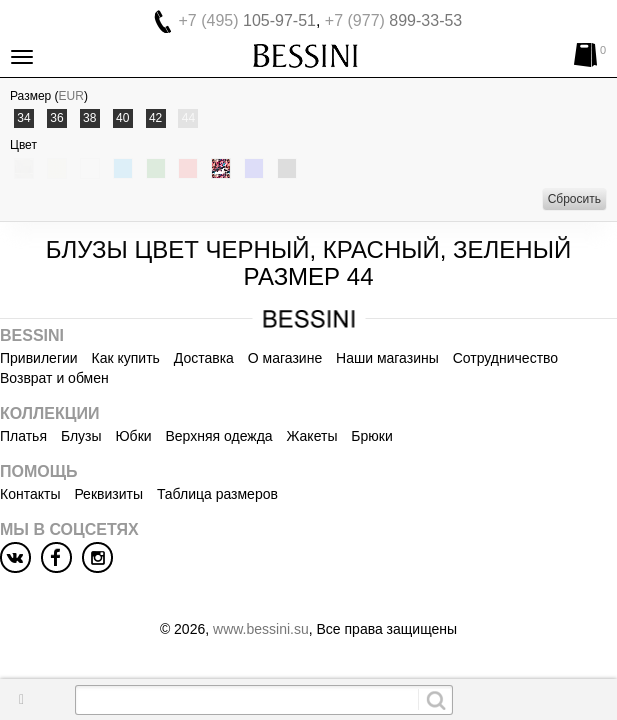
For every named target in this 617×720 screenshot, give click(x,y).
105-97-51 (247, 20)
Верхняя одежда (218, 436)
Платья (23, 436)
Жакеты (312, 436)
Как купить (126, 358)
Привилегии (39, 358)
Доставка (204, 358)
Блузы (81, 436)
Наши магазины (387, 358)
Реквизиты (108, 494)
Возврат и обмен (54, 378)
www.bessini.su (261, 629)
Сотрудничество (505, 358)
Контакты (30, 494)
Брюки (371, 436)
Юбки (133, 436)
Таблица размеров (217, 494)
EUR (71, 96)
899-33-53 (393, 20)
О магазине (285, 358)
